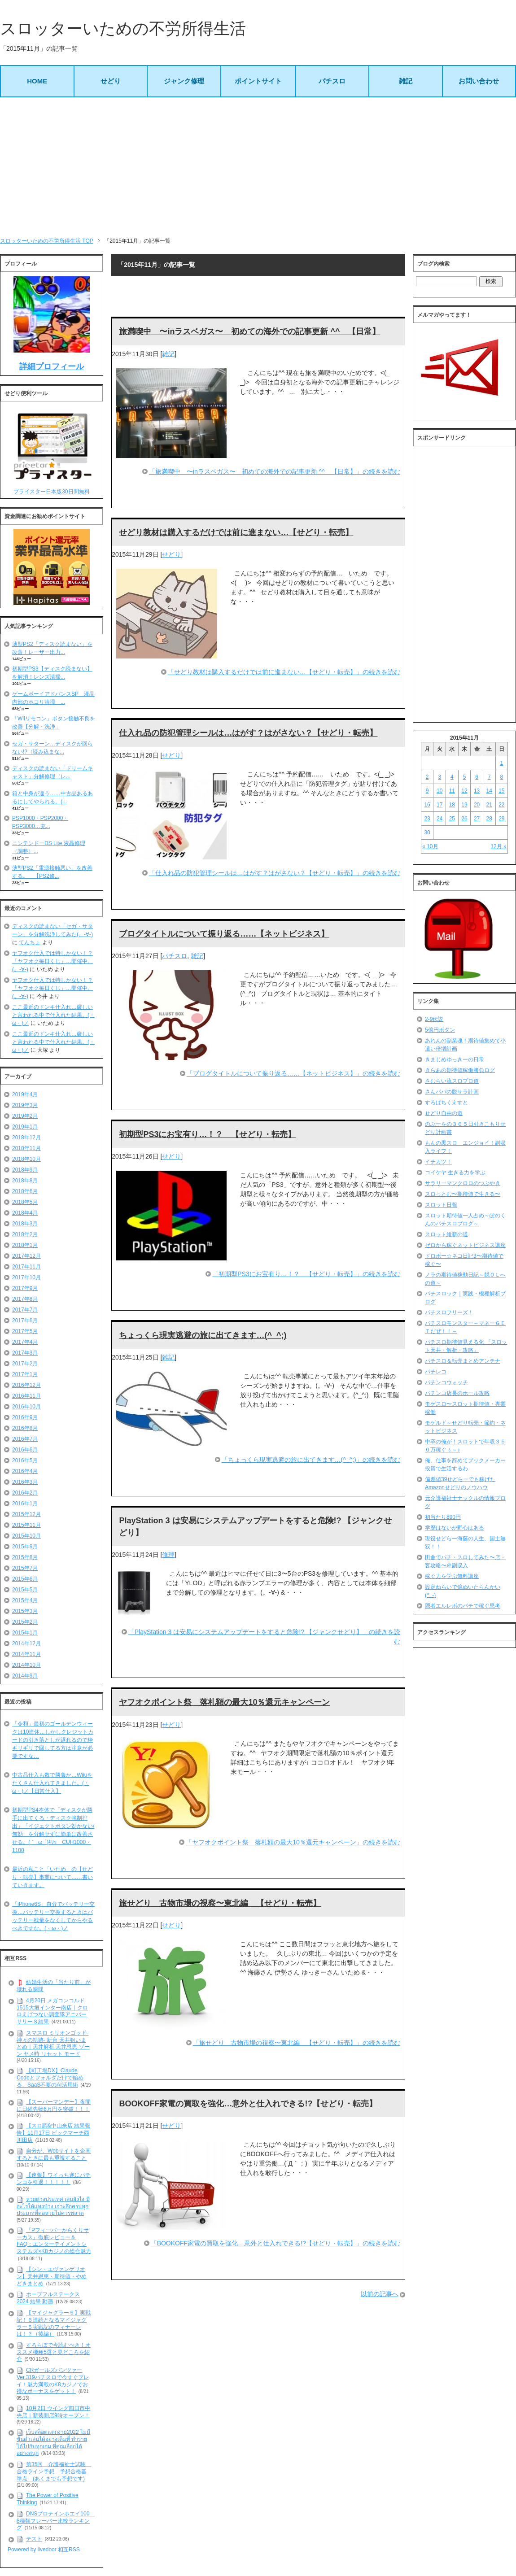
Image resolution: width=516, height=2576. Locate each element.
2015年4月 (25, 1600)
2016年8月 (25, 1428)
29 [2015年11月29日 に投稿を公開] (501, 818)
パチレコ (435, 1372)
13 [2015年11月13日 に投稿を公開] (477, 791)
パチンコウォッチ (446, 1382)
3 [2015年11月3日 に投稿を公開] (439, 777)
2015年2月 (25, 1622)
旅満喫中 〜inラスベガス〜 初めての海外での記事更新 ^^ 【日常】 (249, 331)
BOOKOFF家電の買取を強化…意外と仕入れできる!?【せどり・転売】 (248, 2103)
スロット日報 (441, 1205)
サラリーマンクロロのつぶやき (462, 1183)
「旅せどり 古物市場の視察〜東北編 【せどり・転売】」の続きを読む (296, 2042)
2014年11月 (26, 1654)
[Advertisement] (258, 167)
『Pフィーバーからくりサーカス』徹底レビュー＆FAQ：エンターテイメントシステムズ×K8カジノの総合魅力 (54, 2240)
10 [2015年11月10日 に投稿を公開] (439, 791)
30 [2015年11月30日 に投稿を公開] (427, 832)
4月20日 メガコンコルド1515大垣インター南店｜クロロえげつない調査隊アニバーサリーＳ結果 (52, 2011)
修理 (168, 1554)
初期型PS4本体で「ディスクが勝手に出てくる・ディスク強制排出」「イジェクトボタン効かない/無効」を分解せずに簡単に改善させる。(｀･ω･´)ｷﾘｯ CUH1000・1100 (53, 1830)
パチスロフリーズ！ (449, 1312)
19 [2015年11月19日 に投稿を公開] (464, 805)
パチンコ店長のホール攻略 (457, 1393)
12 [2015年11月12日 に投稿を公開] (464, 791)
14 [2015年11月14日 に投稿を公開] (489, 791)
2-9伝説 (434, 1019)
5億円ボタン (440, 1030)
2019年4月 (25, 1094)
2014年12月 (26, 1643)
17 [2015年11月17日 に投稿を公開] (439, 805)
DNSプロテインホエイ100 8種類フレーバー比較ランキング (56, 2521)
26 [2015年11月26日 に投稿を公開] (464, 818)
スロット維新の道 (446, 1234)
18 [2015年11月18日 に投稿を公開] (452, 805)
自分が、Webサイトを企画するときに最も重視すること (54, 2155)
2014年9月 (25, 1676)
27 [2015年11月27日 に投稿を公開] (477, 818)
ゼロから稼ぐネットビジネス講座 (465, 1245)
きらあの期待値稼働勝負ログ (460, 1070)
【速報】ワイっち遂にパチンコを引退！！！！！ (54, 2178)
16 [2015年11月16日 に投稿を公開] (427, 805)
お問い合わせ (479, 81)
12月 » (498, 846)
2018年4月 (25, 1213)
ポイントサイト (258, 81)
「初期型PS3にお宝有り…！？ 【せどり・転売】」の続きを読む (306, 1273)
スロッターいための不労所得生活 (123, 28)
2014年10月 (26, 1665)
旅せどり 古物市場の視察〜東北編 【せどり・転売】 (220, 1903)
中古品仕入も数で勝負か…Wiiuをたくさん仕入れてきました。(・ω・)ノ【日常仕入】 (52, 1783)
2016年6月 (25, 1450)
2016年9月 (25, 1417)
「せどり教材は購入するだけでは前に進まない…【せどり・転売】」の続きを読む (284, 672)
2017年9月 (25, 1288)
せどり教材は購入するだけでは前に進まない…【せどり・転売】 (236, 532)
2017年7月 (25, 1310)
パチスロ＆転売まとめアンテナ (462, 1361)
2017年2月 (25, 1363)
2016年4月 (25, 1471)
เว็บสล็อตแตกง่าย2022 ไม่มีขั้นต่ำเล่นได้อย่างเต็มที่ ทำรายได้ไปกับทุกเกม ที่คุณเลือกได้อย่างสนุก (53, 2442)
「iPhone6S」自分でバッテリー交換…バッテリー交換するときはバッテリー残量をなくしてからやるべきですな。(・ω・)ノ (53, 1916)
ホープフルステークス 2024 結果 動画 (48, 2298)
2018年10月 (26, 1159)
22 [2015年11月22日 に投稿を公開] (501, 805)
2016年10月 (26, 1407)
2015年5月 (25, 1590)
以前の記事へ (379, 2293)
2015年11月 (26, 1525)
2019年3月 (25, 1105)
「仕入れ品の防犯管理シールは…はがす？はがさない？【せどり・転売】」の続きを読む (274, 872)
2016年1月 (25, 1503)
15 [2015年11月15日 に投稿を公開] (501, 791)
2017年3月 (25, 1353)
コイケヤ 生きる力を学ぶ (455, 1172)
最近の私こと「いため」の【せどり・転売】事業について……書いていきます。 (52, 1877)
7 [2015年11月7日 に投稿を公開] (489, 777)
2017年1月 (25, 1374)
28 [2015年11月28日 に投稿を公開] (489, 818)
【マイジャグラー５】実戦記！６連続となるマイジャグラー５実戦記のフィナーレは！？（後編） (54, 2323)
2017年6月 (25, 1320)
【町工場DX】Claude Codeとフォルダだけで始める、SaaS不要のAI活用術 (50, 2078)
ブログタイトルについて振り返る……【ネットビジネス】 (224, 933)
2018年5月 (25, 1202)
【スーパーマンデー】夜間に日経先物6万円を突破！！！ (54, 2105)
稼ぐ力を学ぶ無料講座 (452, 1576)
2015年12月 (26, 1514)
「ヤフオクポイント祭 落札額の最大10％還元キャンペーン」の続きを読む (293, 1842)
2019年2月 (25, 1116)
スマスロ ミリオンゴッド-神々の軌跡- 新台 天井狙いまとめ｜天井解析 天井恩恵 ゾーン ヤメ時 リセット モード (53, 2043)
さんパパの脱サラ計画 (452, 1092)
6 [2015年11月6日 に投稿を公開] (476, 777)
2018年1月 (25, 1245)
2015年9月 (25, 1546)
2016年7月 (25, 1439)
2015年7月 (25, 1568)
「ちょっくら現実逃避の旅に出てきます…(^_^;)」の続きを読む (311, 1459)
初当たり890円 (443, 1517)
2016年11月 (26, 1396)
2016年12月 (26, 1385)
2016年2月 (25, 1493)
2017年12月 (26, 1256)
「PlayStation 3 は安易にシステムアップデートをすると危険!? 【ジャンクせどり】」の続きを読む (264, 1636)
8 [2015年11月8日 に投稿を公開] (501, 777)
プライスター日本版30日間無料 (51, 491)
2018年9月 (25, 1170)
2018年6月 (25, 1191)
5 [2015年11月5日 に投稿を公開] (464, 777)
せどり (111, 81)
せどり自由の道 (444, 1113)
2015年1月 (25, 1633)
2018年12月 (26, 1137)
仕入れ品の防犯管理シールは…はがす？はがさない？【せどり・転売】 (248, 732)
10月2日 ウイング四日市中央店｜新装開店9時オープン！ (53, 2412)
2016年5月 (25, 1460)
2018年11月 (26, 1148)
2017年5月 (25, 1331)
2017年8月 (25, 1299)
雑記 (405, 81)
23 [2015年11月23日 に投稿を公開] (427, 818)
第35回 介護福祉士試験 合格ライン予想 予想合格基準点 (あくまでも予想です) (54, 2471)
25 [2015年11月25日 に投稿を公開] (452, 818)
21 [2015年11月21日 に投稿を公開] (489, 805)
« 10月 (430, 846)
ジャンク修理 (184, 81)
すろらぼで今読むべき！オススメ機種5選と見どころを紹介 (54, 2352)
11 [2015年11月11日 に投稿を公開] (452, 791)
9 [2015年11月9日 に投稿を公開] (427, 791)
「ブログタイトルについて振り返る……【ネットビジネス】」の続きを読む (293, 1073)
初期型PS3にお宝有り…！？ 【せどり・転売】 (207, 1134)
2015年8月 (25, 1557)
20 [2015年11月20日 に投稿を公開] (477, 805)
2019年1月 (25, 1127)
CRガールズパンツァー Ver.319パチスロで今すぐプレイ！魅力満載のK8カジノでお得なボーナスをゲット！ (53, 2380)
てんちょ (29, 942)
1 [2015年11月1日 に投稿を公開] (501, 763)
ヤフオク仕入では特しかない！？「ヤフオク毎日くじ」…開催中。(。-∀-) (52, 961)
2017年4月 (25, 1342)
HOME (37, 81)
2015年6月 (25, 1579)
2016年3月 (25, 1482)
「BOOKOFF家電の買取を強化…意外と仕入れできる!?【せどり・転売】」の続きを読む (275, 2243)
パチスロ (332, 81)
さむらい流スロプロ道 (452, 1081)
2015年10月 (26, 1536)
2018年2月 (25, 1234)
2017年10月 (26, 1277)
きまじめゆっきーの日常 (454, 1059)
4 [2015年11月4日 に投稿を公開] (452, 777)
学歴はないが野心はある (454, 1528)
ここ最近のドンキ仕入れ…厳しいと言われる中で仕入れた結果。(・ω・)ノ (53, 1015)
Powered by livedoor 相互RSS (44, 2549)
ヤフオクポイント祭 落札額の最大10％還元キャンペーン (224, 1702)
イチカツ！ (438, 1162)
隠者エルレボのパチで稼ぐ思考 (462, 1606)
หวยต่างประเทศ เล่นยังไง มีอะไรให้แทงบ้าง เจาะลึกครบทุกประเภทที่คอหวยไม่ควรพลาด (53, 2206)
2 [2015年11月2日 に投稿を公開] (427, 777)
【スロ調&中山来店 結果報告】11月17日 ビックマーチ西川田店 (53, 2133)
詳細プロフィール (51, 366)
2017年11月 (26, 1267)
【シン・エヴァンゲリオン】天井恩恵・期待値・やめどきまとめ (52, 2276)
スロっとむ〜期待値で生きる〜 (462, 1194)
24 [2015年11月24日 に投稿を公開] (439, 818)
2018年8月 (25, 1180)
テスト (34, 2539)
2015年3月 (25, 1611)
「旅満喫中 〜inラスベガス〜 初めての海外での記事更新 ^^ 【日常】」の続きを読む (274, 471)
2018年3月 (25, 1223)
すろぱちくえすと (446, 1102)
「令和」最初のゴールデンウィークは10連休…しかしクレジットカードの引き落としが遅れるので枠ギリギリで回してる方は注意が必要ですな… (52, 1740)
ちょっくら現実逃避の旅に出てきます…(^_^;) (202, 1335)
